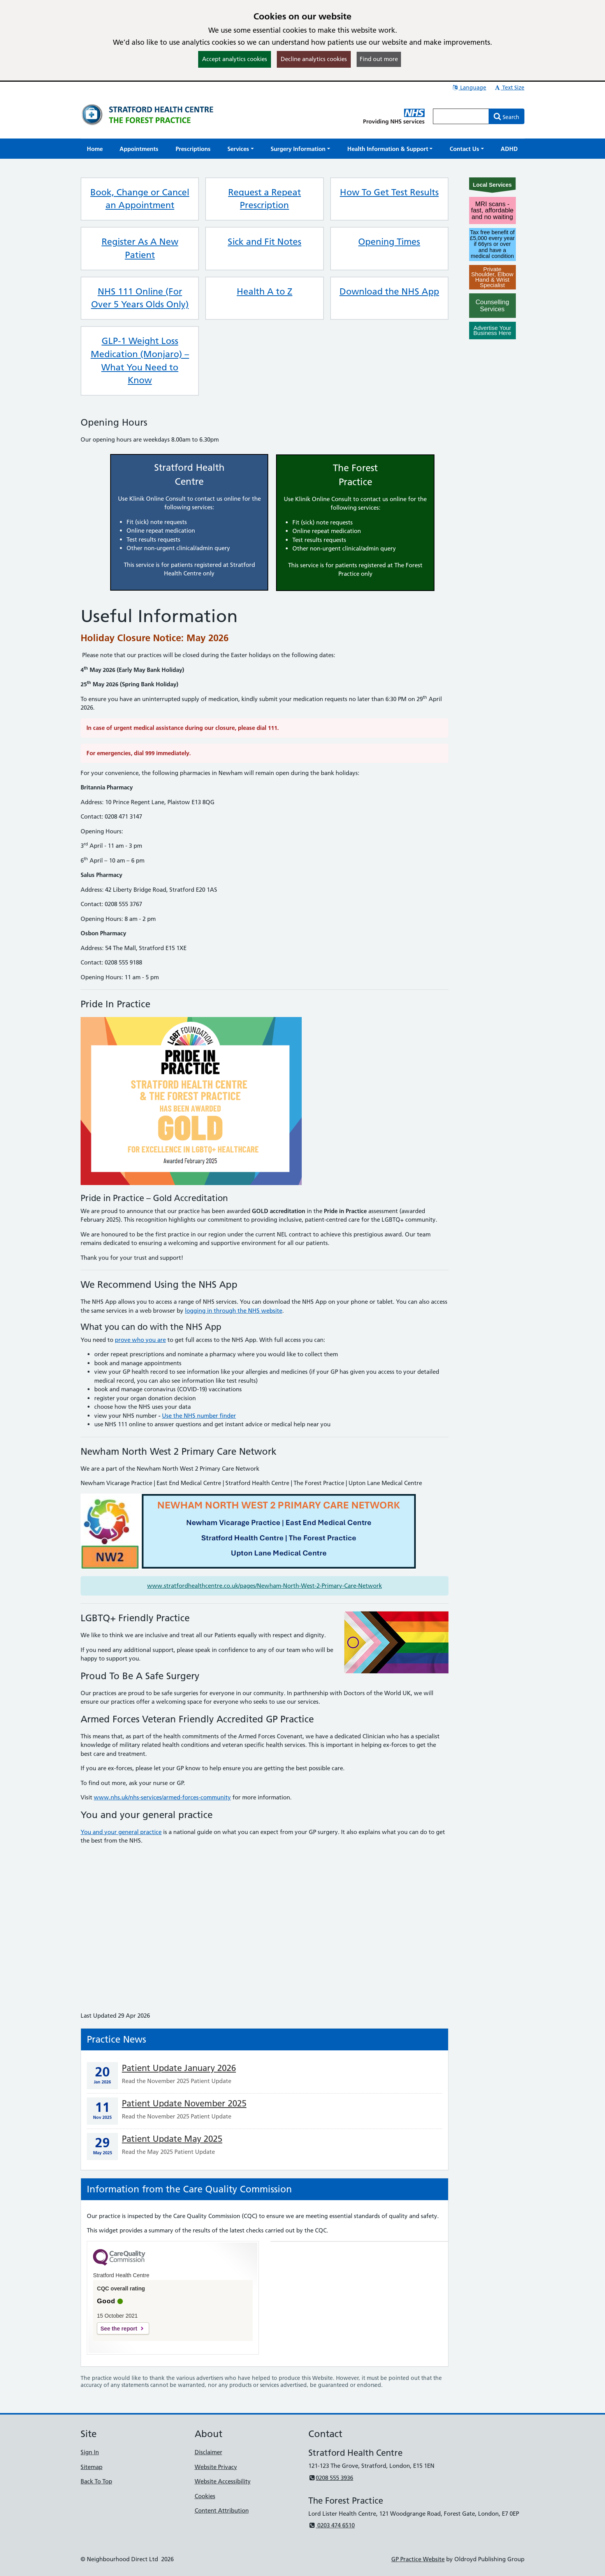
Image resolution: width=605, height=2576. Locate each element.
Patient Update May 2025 (172, 2139)
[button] (240, 149)
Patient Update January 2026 (179, 2068)
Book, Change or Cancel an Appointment (139, 199)
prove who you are (140, 1339)
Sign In (90, 2452)
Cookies (205, 2496)
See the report (118, 2328)
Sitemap (91, 2467)
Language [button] (469, 87)
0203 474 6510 (331, 2525)
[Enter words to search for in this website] (461, 116)
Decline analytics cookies (314, 59)
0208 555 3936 (330, 2477)
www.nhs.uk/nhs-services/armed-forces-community (162, 1797)
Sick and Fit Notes (264, 241)
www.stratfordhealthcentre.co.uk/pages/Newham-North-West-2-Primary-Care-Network (264, 1585)
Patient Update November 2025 (184, 2103)
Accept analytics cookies (234, 59)
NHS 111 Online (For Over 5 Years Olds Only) (140, 298)
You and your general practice (121, 1832)
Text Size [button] (509, 87)
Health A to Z (264, 291)
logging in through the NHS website (233, 1310)
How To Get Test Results (389, 192)
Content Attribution (222, 2510)
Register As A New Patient (140, 248)
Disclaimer (208, 2452)
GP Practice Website (418, 2559)
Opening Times (389, 241)
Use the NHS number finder (199, 1415)
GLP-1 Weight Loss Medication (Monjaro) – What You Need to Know (140, 360)
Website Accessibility (223, 2481)
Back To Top (96, 2481)
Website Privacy (216, 2467)
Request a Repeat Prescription (264, 199)
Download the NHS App (389, 291)
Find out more (379, 59)
